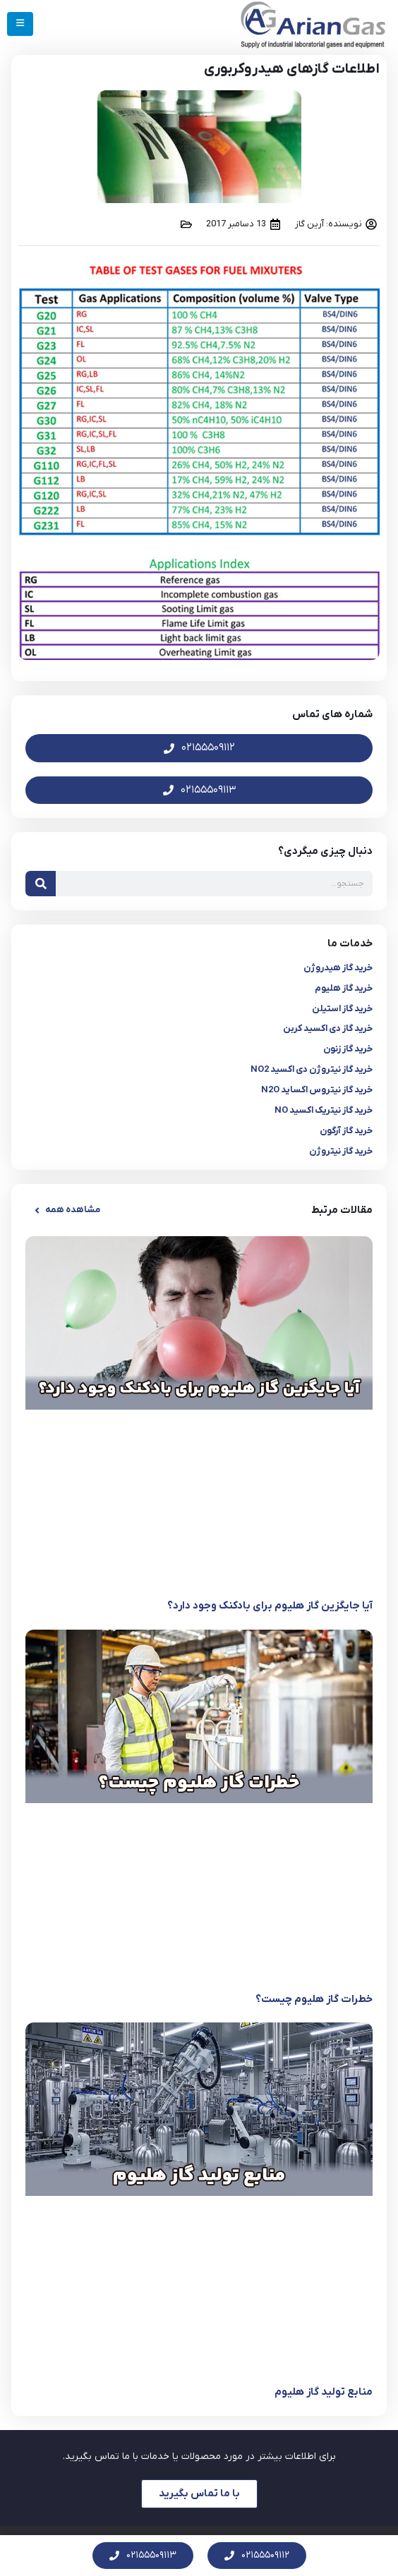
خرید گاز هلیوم (344, 988)
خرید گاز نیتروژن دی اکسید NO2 (312, 1069)
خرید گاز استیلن (342, 1009)
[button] (66, 1210)
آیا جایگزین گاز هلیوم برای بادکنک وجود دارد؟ (270, 1606)
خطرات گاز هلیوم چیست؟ (314, 1999)
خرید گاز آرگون (346, 1131)
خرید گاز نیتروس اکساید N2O (317, 1090)
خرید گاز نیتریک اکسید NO (324, 1110)
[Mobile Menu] (20, 24)
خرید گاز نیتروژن (341, 1151)
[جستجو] (40, 883)
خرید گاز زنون (348, 1049)
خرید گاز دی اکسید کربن (328, 1028)
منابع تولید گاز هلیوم (324, 2392)
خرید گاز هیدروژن (338, 968)
